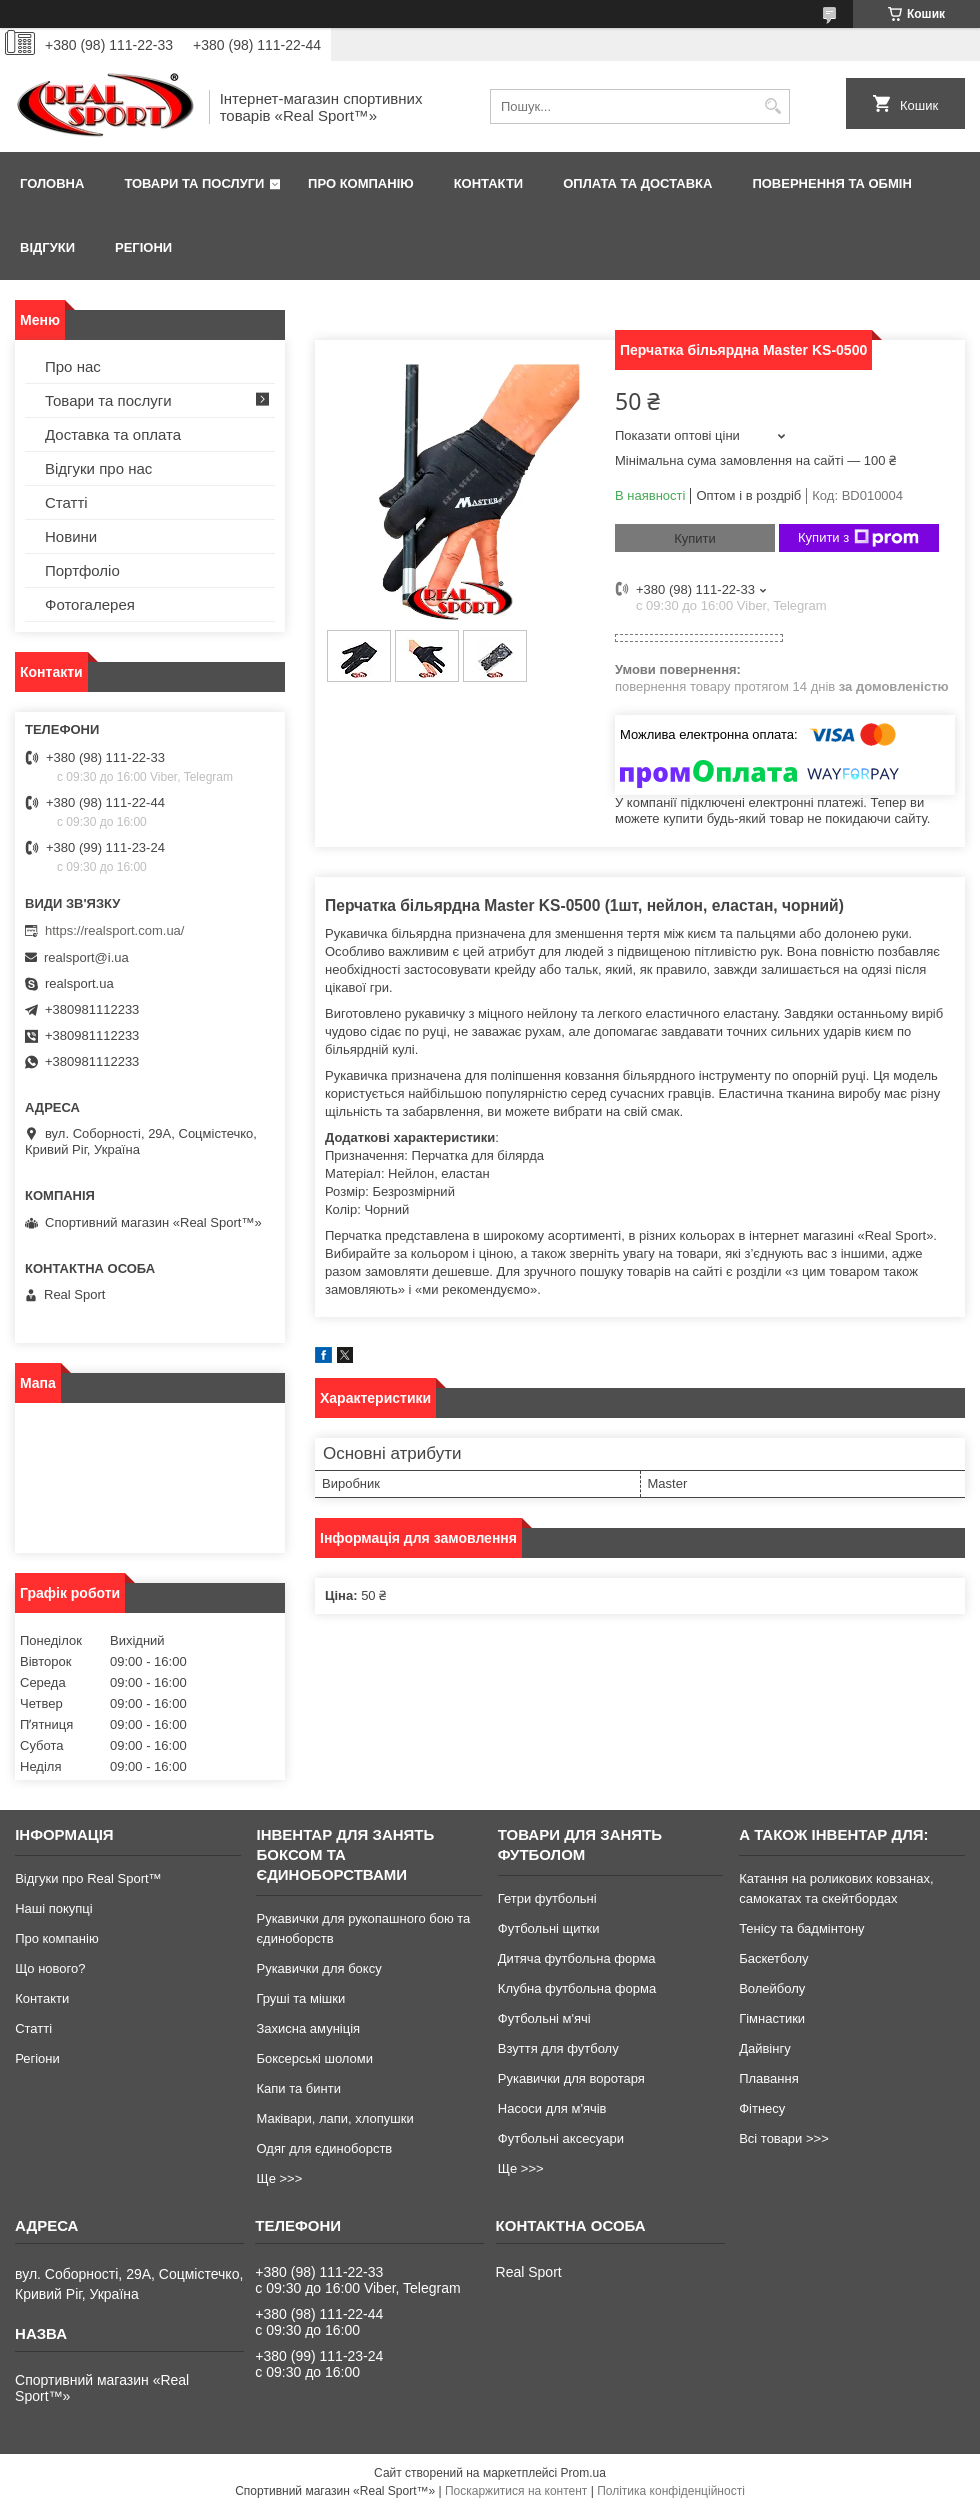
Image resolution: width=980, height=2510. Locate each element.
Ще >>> (279, 2178)
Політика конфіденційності (671, 2491)
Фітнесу (762, 2108)
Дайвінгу (765, 2048)
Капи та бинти (298, 2088)
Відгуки (47, 247)
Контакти (489, 183)
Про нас (73, 366)
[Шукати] (772, 106)
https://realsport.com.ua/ (114, 930)
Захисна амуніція (308, 2028)
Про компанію (361, 183)
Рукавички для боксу (318, 1968)
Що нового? (50, 1968)
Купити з (858, 538)
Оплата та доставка (637, 183)
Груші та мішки (300, 1998)
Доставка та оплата (113, 434)
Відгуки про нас (98, 468)
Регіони (143, 247)
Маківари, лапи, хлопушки (334, 2118)
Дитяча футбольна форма (577, 1958)
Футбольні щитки (549, 1928)
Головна (52, 183)
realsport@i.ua (86, 957)
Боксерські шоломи (314, 2058)
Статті (66, 502)
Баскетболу (773, 1958)
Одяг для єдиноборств (324, 2148)
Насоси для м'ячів (552, 2108)
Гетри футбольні (547, 1898)
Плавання (769, 2078)
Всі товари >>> (784, 2138)
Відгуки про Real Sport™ (88, 1878)
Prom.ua (583, 2473)
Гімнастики (772, 2018)
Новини (71, 536)
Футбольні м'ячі (544, 2018)
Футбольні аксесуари (561, 2138)
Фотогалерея (90, 604)
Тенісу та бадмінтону (801, 1928)
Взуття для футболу (558, 2048)
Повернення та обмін (831, 183)
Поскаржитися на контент (516, 2491)
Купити (695, 538)
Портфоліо (82, 570)
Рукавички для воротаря (571, 2078)
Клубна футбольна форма (577, 1988)
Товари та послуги (194, 183)
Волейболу (772, 1988)
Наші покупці (54, 1908)
